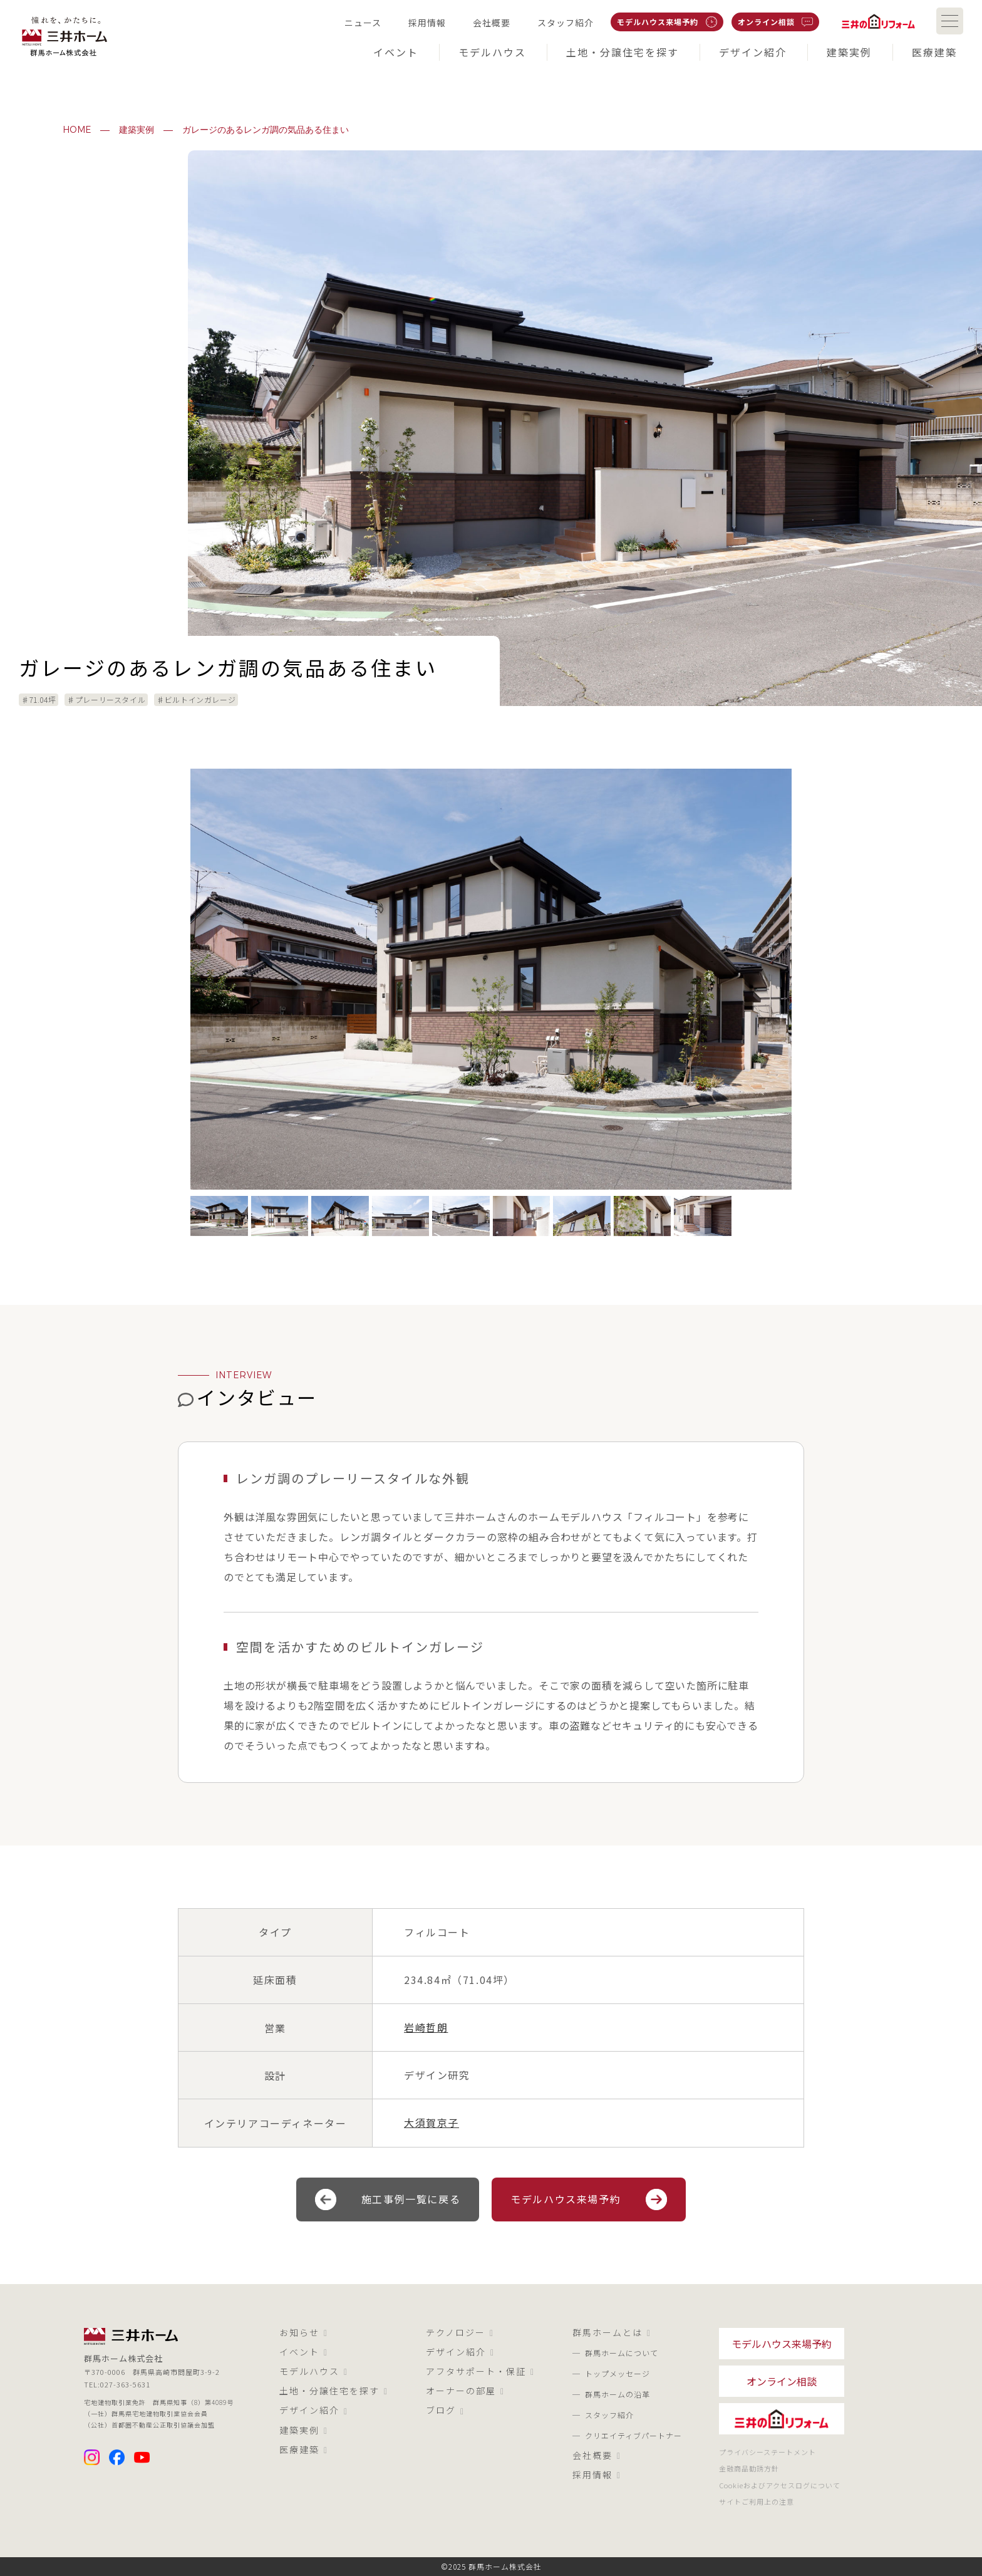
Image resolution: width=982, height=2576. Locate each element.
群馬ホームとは (611, 2333)
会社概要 (596, 2456)
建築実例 (136, 129)
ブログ (445, 2411)
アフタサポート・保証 (480, 2372)
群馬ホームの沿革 (617, 2394)
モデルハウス (313, 2372)
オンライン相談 (782, 2381)
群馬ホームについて (621, 2352)
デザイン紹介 (313, 2411)
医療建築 (303, 2450)
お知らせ (303, 2333)
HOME (77, 129)
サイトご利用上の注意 (756, 2501)
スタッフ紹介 (609, 2414)
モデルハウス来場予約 (588, 2199)
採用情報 (596, 2475)
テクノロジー (460, 2333)
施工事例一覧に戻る (387, 2199)
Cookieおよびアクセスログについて (779, 2485)
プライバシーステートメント (767, 2452)
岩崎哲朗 (426, 2027)
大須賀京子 (431, 2122)
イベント (303, 2352)
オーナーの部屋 (465, 2391)
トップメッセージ (617, 2373)
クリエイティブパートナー (633, 2435)
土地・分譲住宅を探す (333, 2391)
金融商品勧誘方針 (749, 2468)
